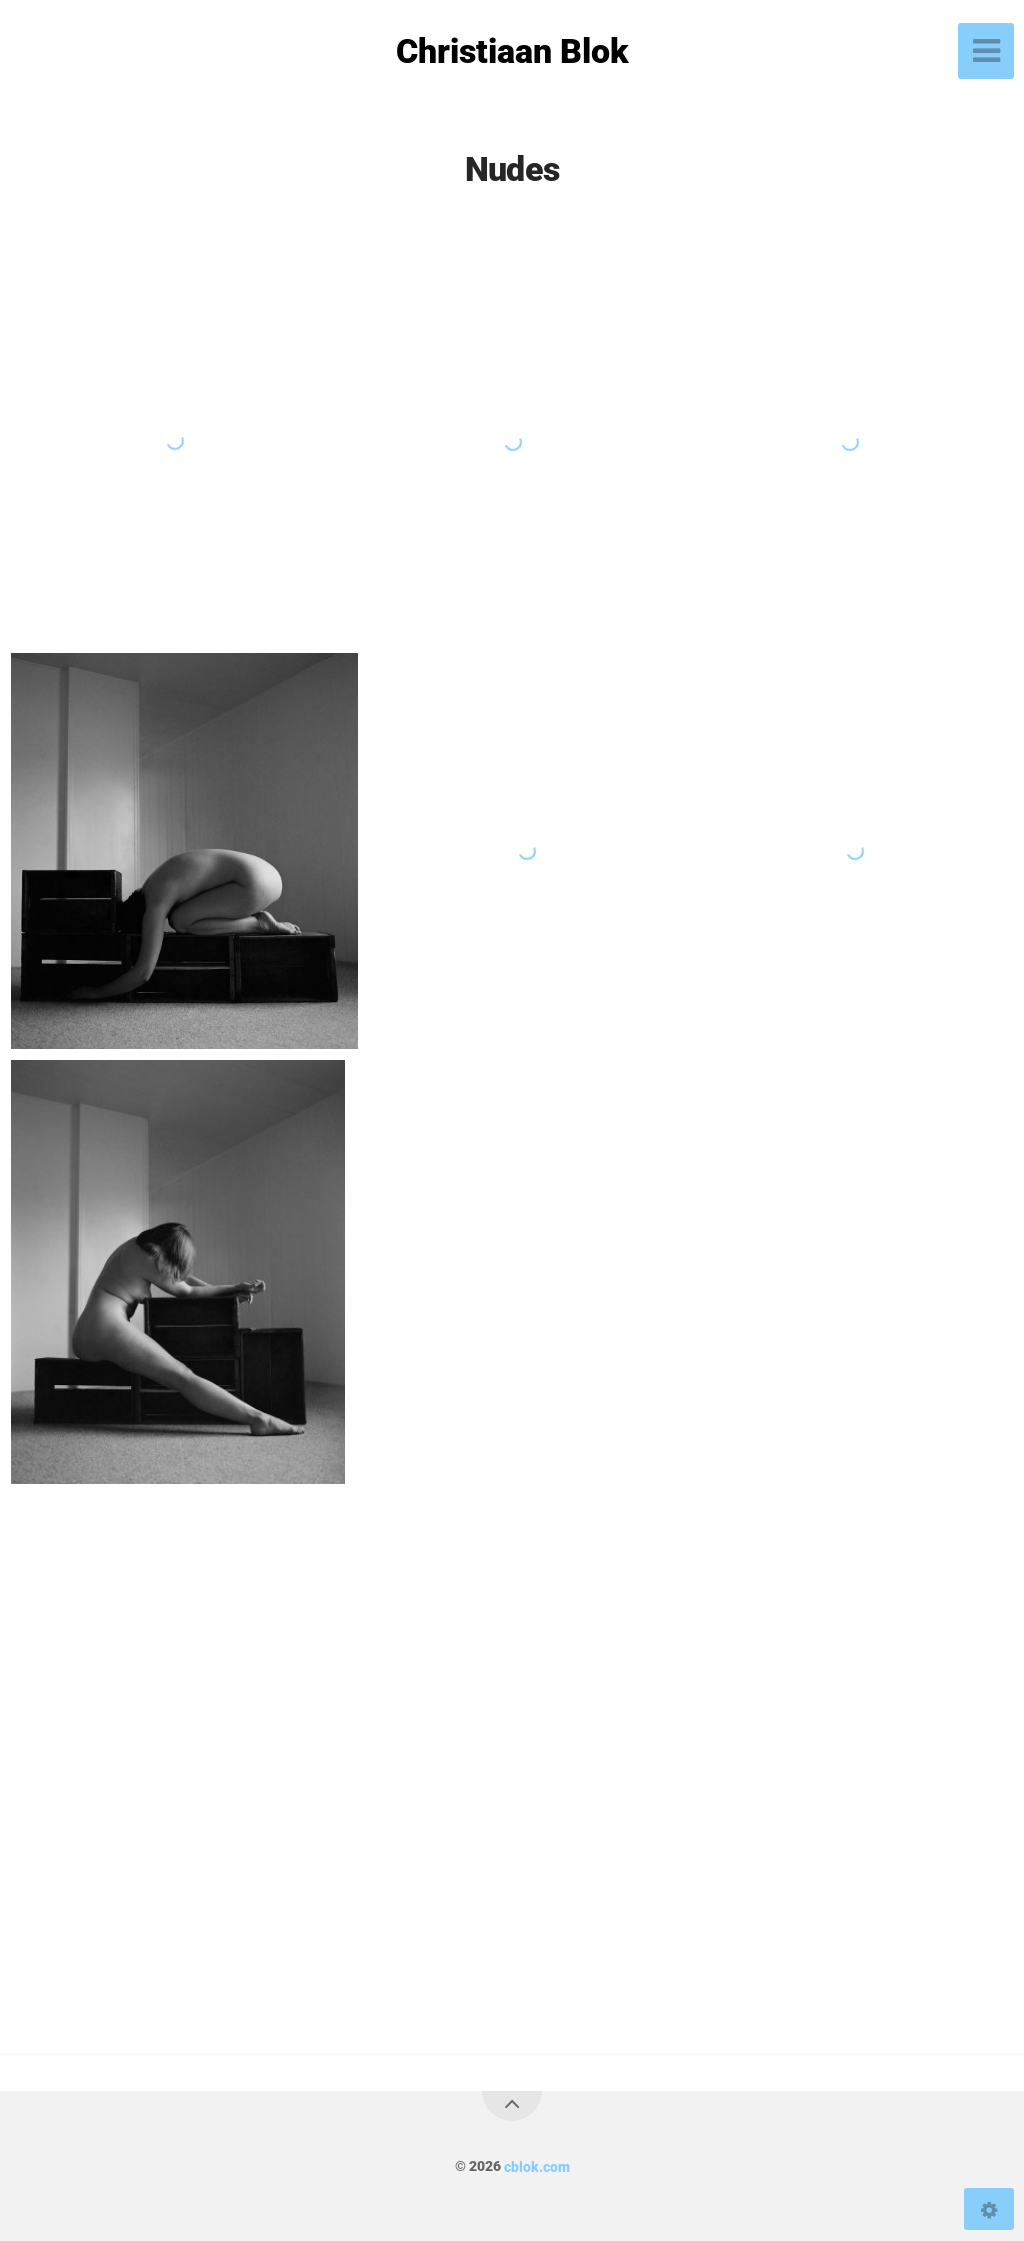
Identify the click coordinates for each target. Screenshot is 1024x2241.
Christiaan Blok (512, 51)
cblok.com (537, 2166)
